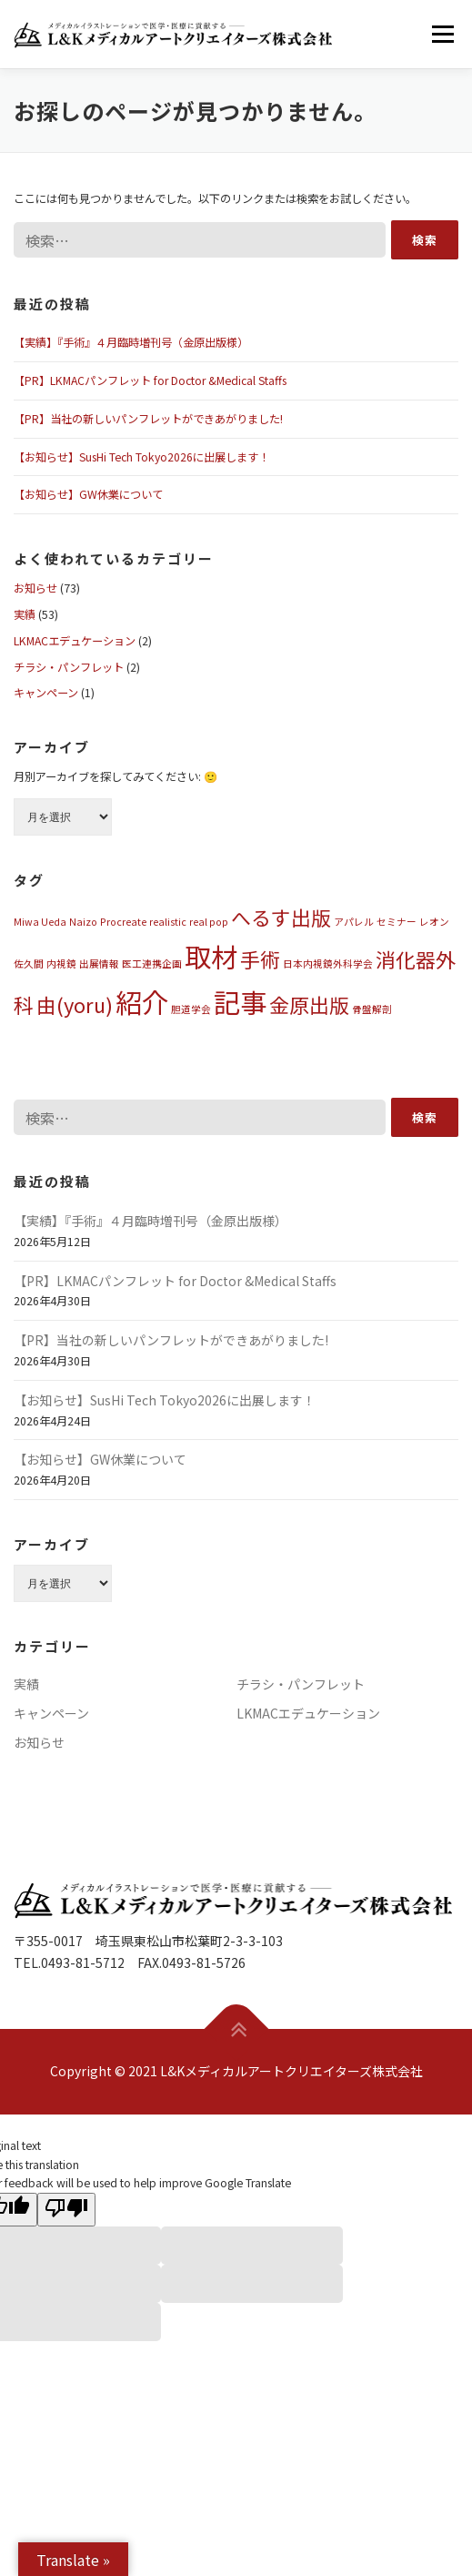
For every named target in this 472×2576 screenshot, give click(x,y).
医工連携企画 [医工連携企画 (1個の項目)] (152, 963)
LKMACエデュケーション (75, 641)
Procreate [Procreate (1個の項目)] (123, 921)
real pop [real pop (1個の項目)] (208, 921)
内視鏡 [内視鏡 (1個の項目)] (61, 963)
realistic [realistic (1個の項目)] (167, 921)
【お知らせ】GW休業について (88, 494)
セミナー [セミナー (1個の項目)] (397, 921)
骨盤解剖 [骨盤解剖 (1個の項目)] (372, 1009)
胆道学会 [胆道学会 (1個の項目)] (191, 1009)
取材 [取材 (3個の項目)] (211, 956)
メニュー (442, 33)
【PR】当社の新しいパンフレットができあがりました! (148, 419)
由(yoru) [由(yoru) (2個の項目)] (74, 1004)
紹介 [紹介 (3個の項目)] (141, 1001)
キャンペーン (46, 693)
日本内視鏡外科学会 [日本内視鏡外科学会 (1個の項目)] (328, 963)
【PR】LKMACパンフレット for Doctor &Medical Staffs (150, 380)
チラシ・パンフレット (69, 667)
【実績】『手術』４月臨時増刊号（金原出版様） (131, 342)
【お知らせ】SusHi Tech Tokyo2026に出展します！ (141, 457)
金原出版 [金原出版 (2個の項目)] (309, 1004)
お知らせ (35, 588)
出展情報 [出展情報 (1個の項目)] (99, 963)
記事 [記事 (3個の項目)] (240, 1001)
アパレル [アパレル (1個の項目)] (354, 921)
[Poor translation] (66, 2209)
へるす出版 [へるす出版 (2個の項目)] (281, 917)
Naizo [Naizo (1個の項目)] (83, 921)
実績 (24, 614)
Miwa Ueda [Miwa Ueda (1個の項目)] (40, 921)
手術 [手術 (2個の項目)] (260, 959)
